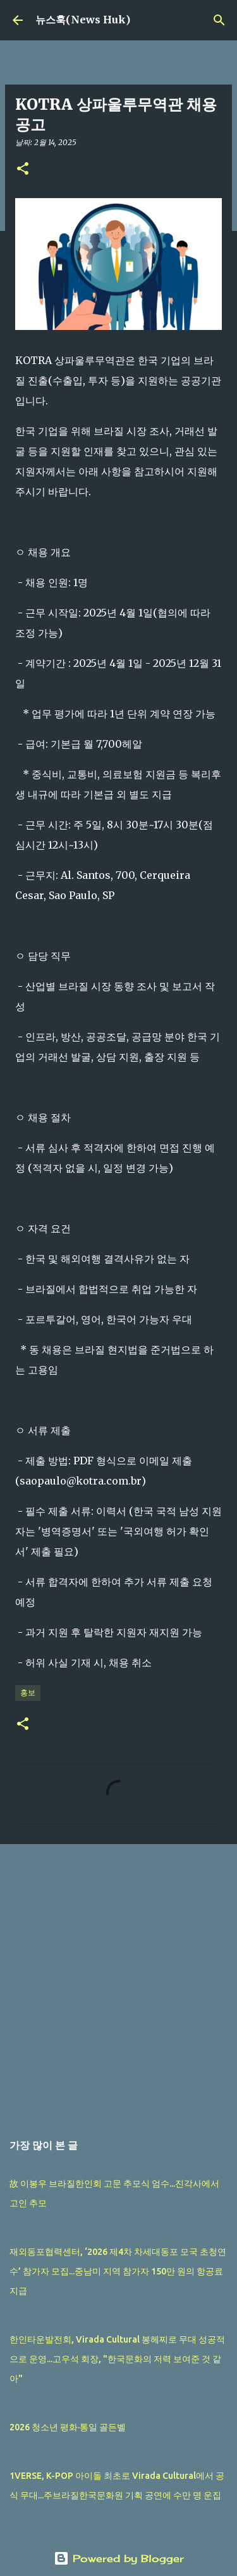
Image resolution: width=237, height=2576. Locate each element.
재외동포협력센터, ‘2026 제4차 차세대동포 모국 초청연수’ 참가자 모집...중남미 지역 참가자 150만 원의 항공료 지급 (117, 2271)
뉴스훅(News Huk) (82, 19)
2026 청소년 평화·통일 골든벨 (67, 2427)
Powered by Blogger (119, 2558)
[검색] (219, 20)
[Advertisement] (118, 1981)
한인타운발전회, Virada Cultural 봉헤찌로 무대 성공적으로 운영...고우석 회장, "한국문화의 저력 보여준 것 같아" (117, 2359)
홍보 (27, 1692)
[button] (22, 169)
